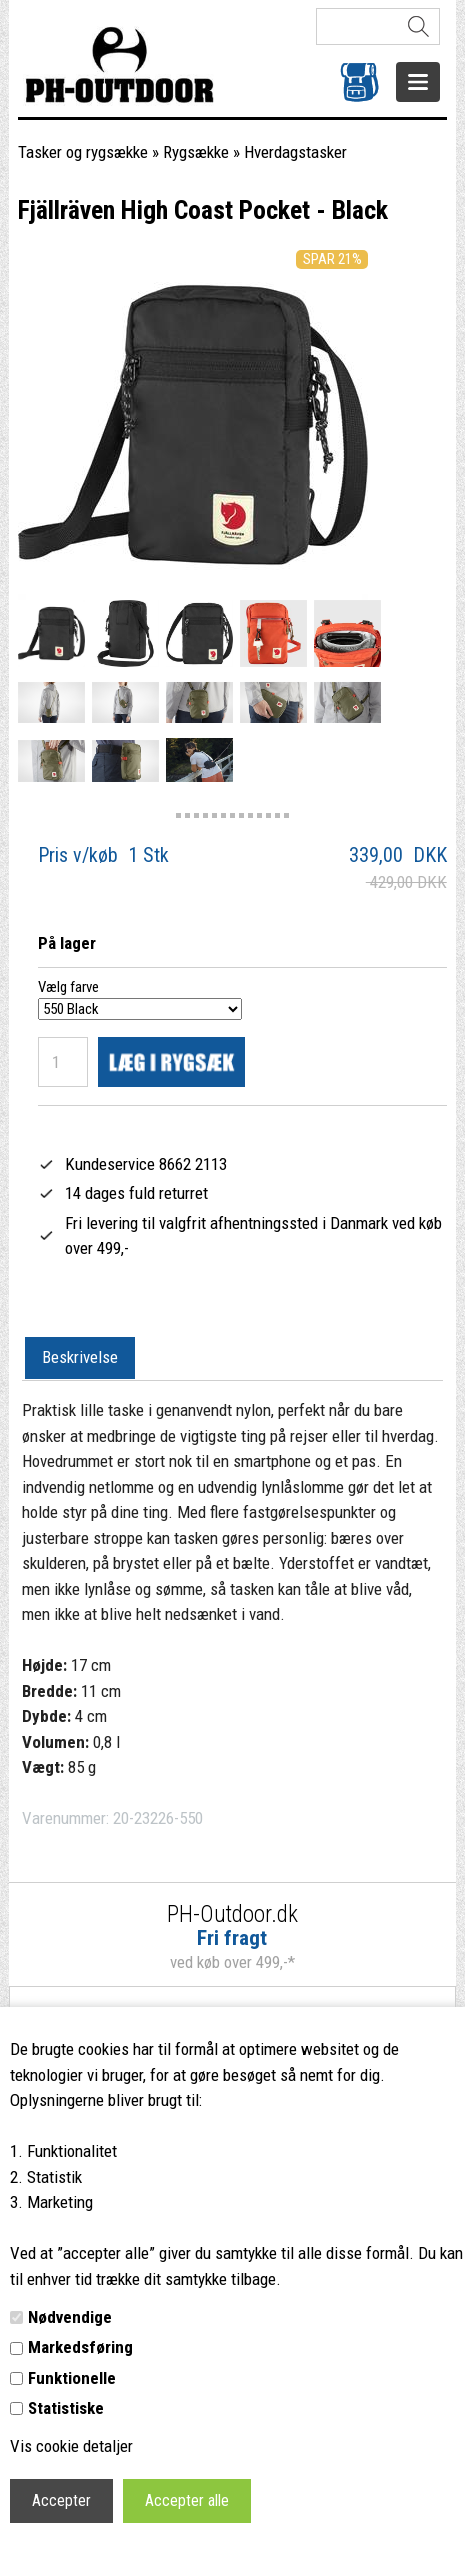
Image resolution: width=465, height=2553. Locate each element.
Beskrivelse (80, 1357)
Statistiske (66, 2408)
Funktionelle (72, 2378)
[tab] (80, 1359)
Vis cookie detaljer (71, 2446)
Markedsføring (80, 2347)
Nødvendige (70, 2317)
